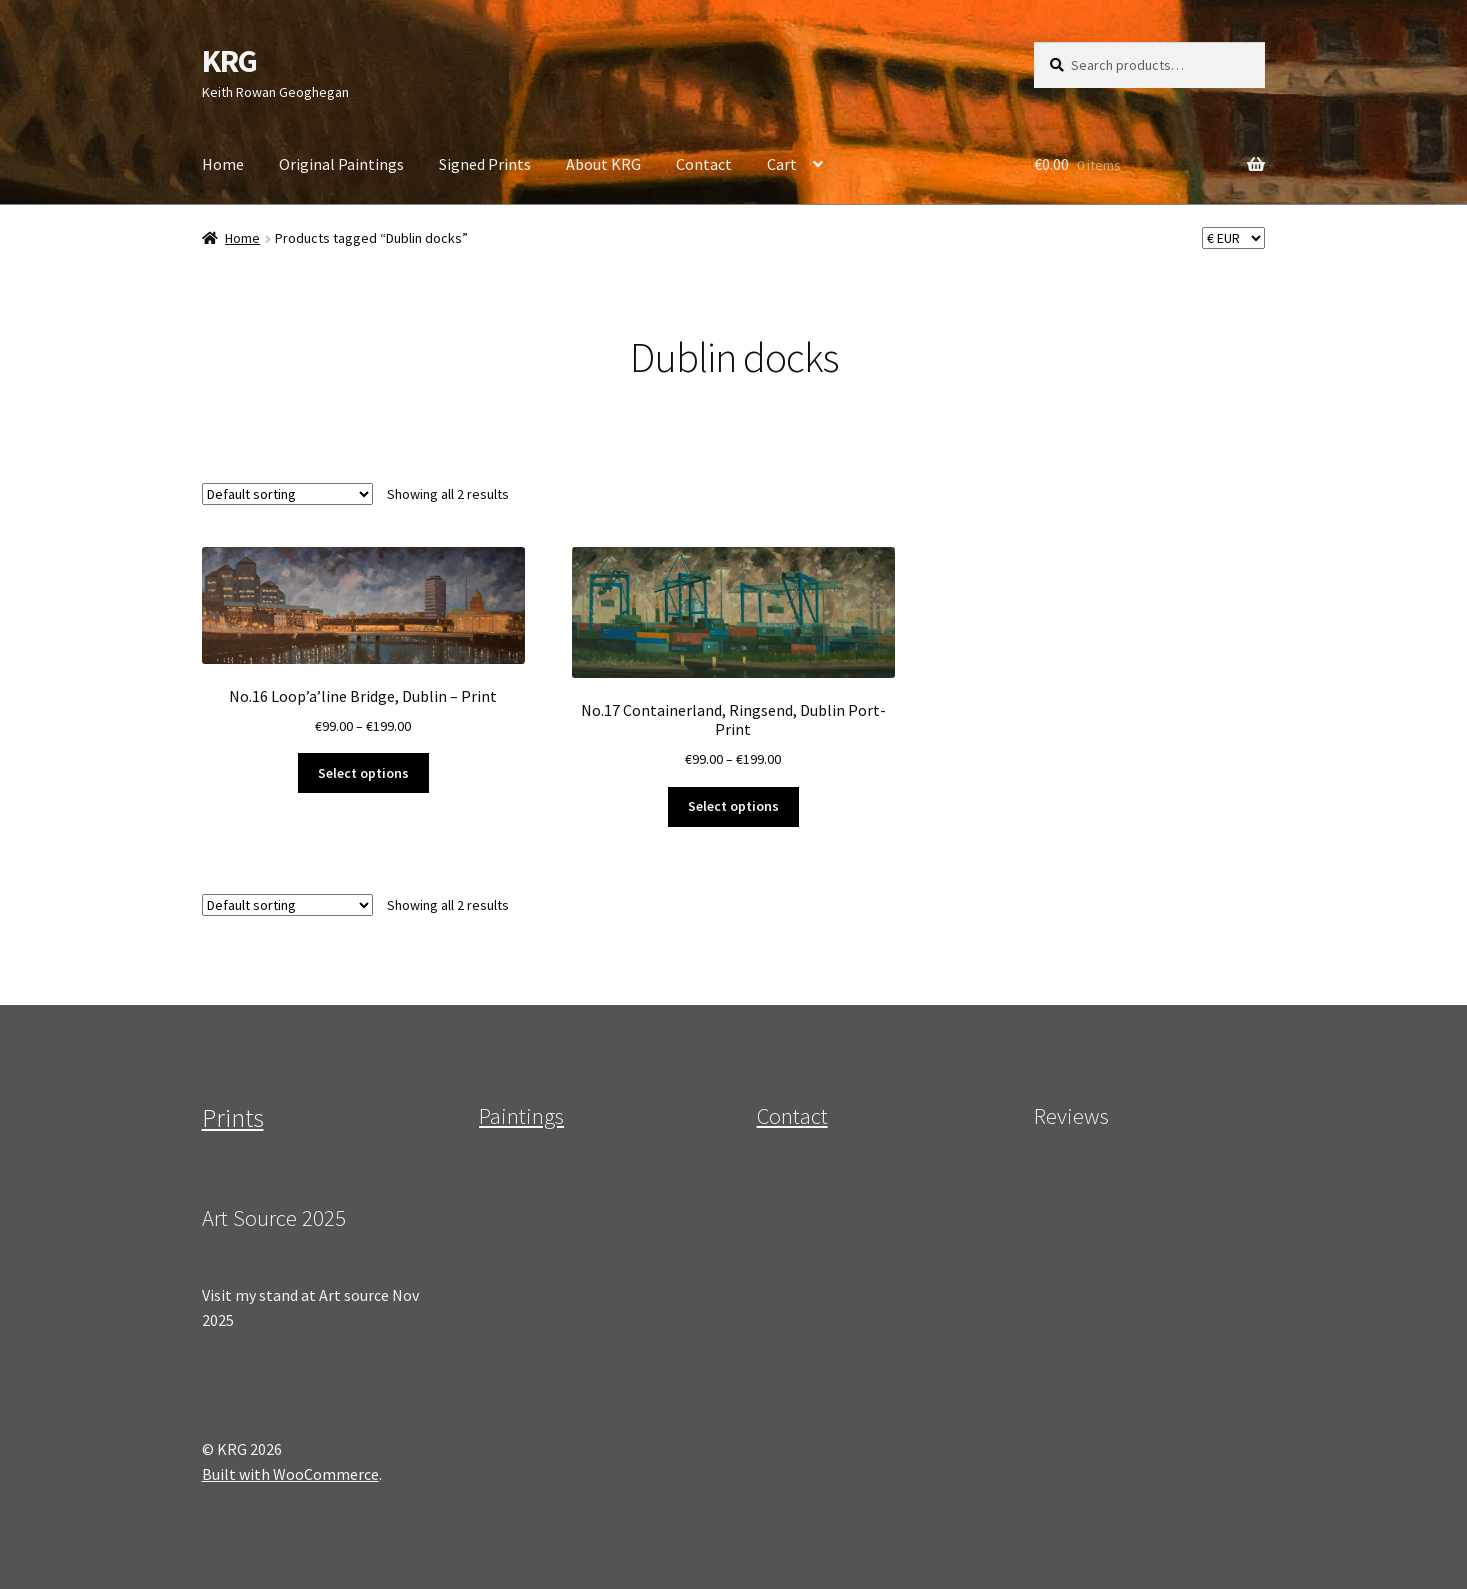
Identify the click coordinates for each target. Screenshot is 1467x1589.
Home (223, 164)
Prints (233, 1118)
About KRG (603, 164)
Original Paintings (341, 164)
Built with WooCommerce (290, 1474)
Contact (704, 164)
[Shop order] (287, 494)
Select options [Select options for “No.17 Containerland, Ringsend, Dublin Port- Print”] (733, 806)
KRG (229, 61)
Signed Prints (485, 164)
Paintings (521, 1116)
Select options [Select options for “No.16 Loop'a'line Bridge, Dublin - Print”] (363, 773)
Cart (782, 164)
